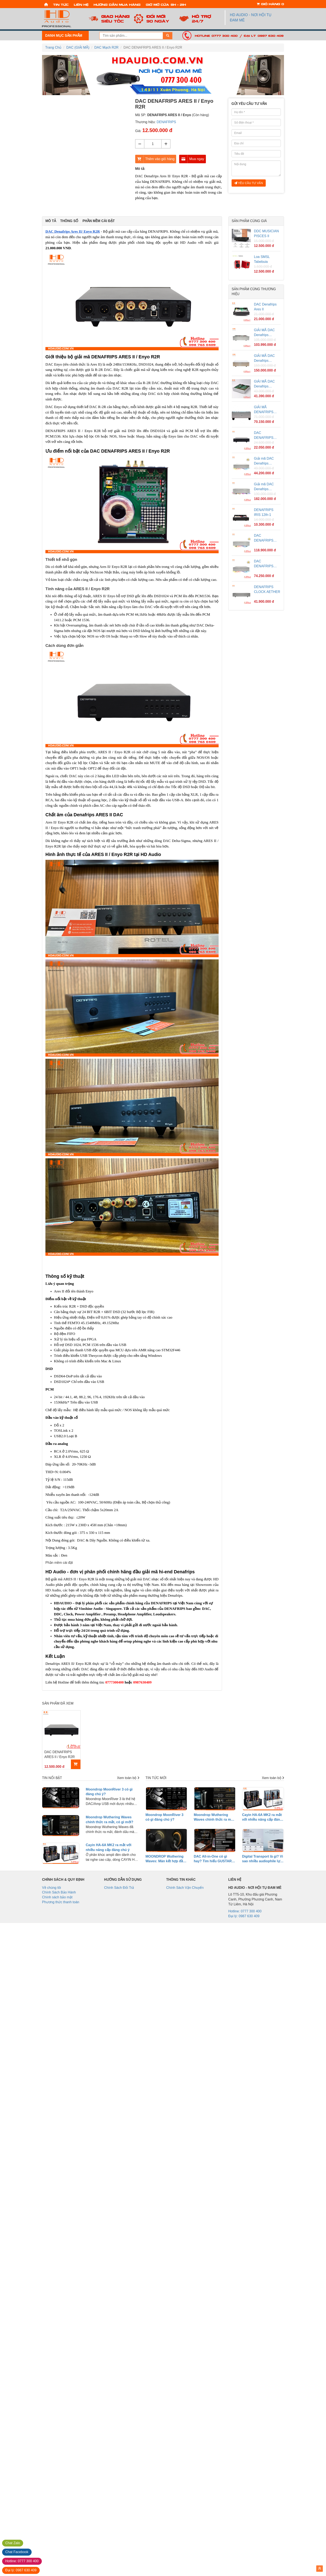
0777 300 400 (22, 2561)
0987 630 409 (21, 2570)
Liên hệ (81, 4)
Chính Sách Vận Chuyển (185, 1887)
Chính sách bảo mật (57, 1897)
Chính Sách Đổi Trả (119, 1887)
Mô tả (50, 221)
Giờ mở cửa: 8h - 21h (166, 4)
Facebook (16, 2552)
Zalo (12, 2543)
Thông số (69, 221)
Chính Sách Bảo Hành (59, 1892)
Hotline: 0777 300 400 (216, 35)
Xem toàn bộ (128, 1778)
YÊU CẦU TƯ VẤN (248, 183)
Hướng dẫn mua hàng (117, 4)
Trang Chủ (53, 47)
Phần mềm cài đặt (99, 221)
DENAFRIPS (166, 122)
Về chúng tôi (51, 1887)
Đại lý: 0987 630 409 (264, 35)
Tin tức (61, 4)
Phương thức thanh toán (60, 1902)
